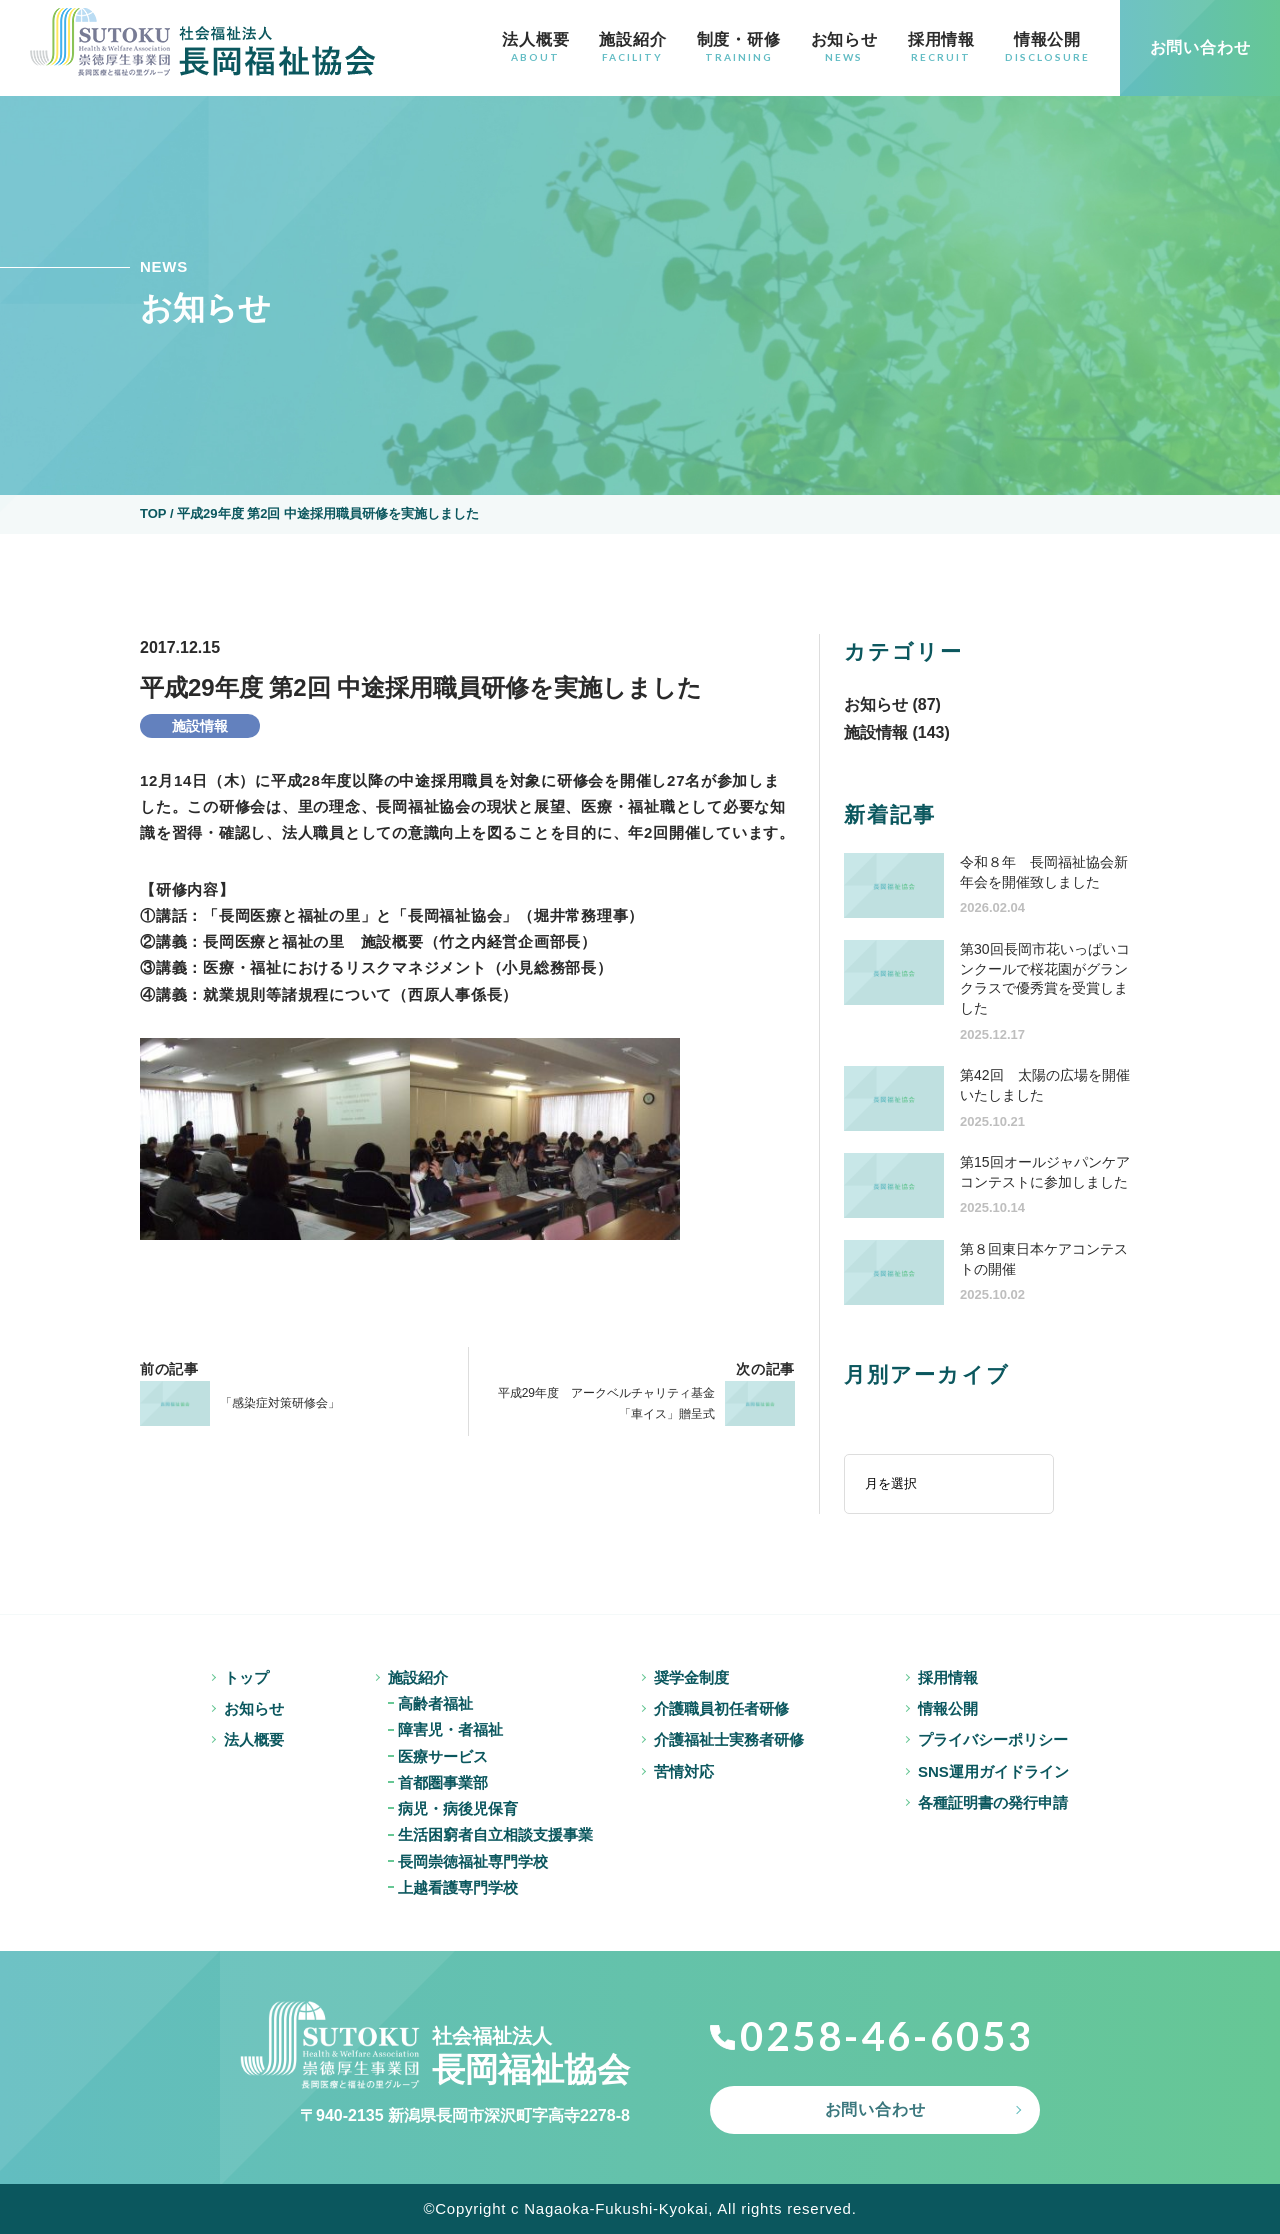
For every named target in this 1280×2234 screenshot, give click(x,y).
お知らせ (844, 47)
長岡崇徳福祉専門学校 (473, 1861)
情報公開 (1047, 47)
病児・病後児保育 (458, 1808)
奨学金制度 (691, 1677)
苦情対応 (684, 1771)
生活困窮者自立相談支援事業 (495, 1834)
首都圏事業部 (443, 1782)
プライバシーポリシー (993, 1739)
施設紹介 (632, 47)
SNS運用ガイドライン (993, 1771)
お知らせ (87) (892, 704)
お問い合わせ (875, 2109)
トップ (246, 1677)
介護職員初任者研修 (721, 1708)
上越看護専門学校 (458, 1887)
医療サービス (443, 1756)
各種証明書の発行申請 (993, 1802)
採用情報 (941, 47)
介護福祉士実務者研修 (729, 1739)
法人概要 (535, 47)
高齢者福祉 (435, 1703)
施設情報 (200, 726)
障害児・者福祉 (450, 1729)
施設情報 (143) (897, 732)
